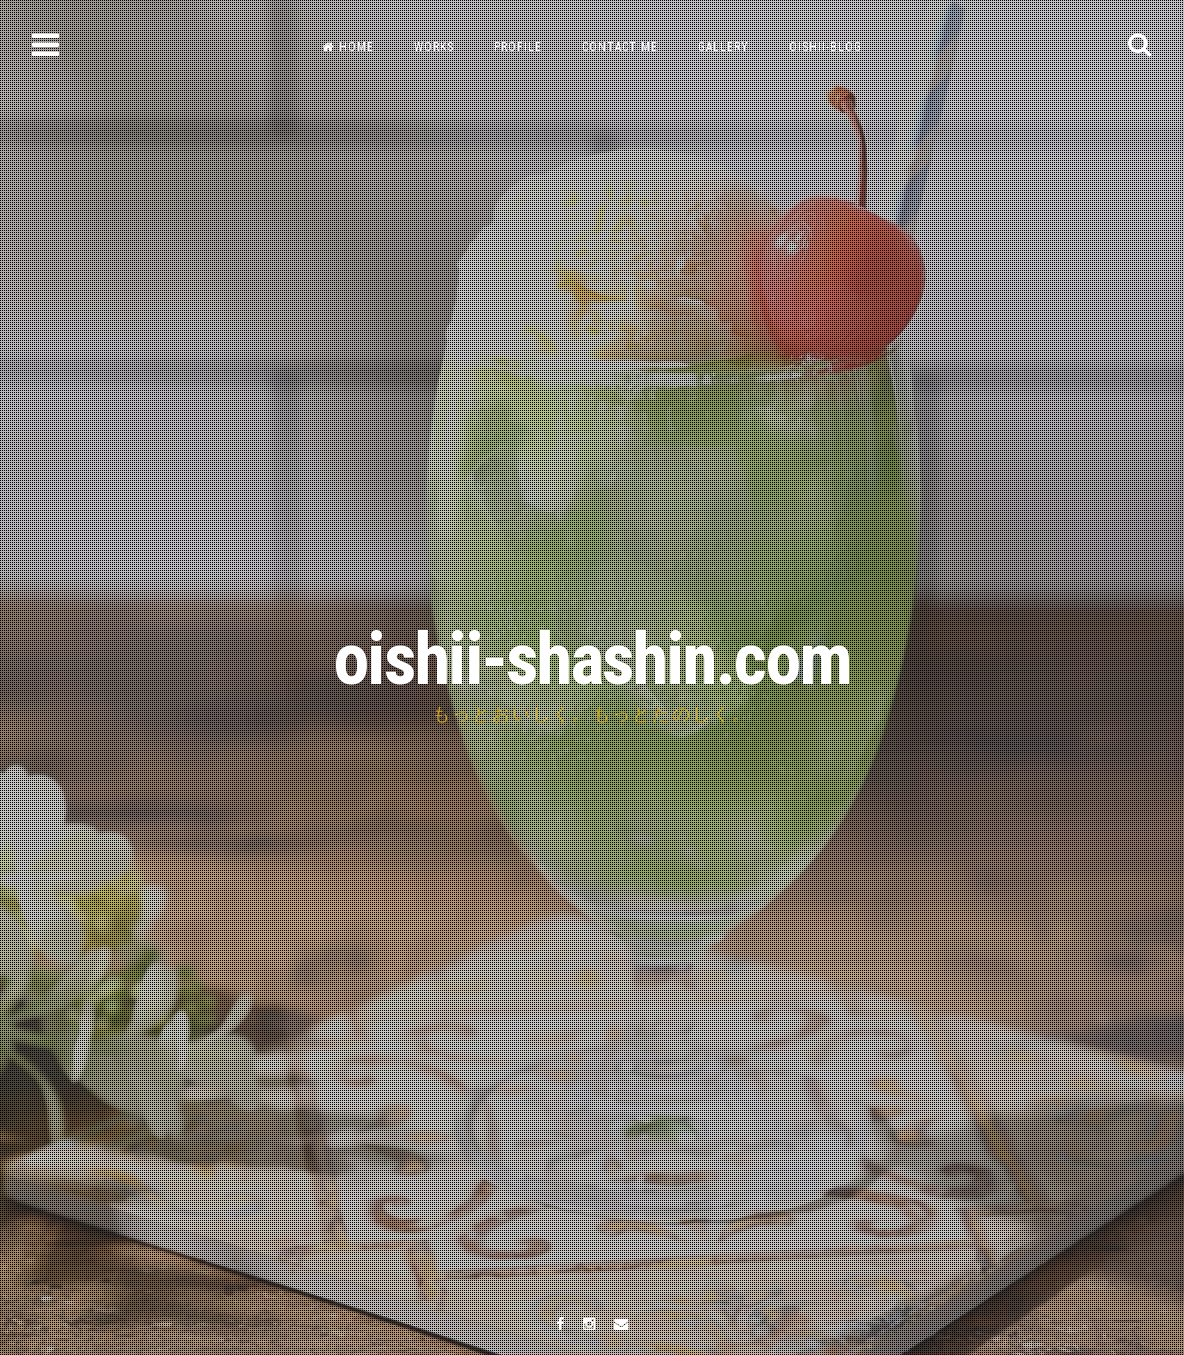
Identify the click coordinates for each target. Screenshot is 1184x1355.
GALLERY (723, 47)
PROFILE (518, 47)
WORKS (434, 47)
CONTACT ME (620, 47)
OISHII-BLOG (825, 47)
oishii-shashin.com (592, 659)
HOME (348, 47)
